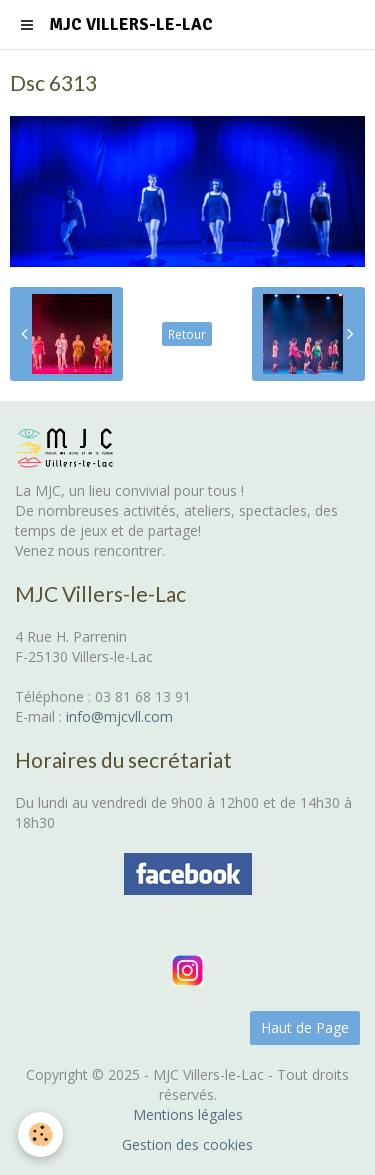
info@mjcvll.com (119, 716)
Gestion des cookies (187, 1144)
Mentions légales (188, 1114)
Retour (187, 334)
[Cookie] (40, 1134)
